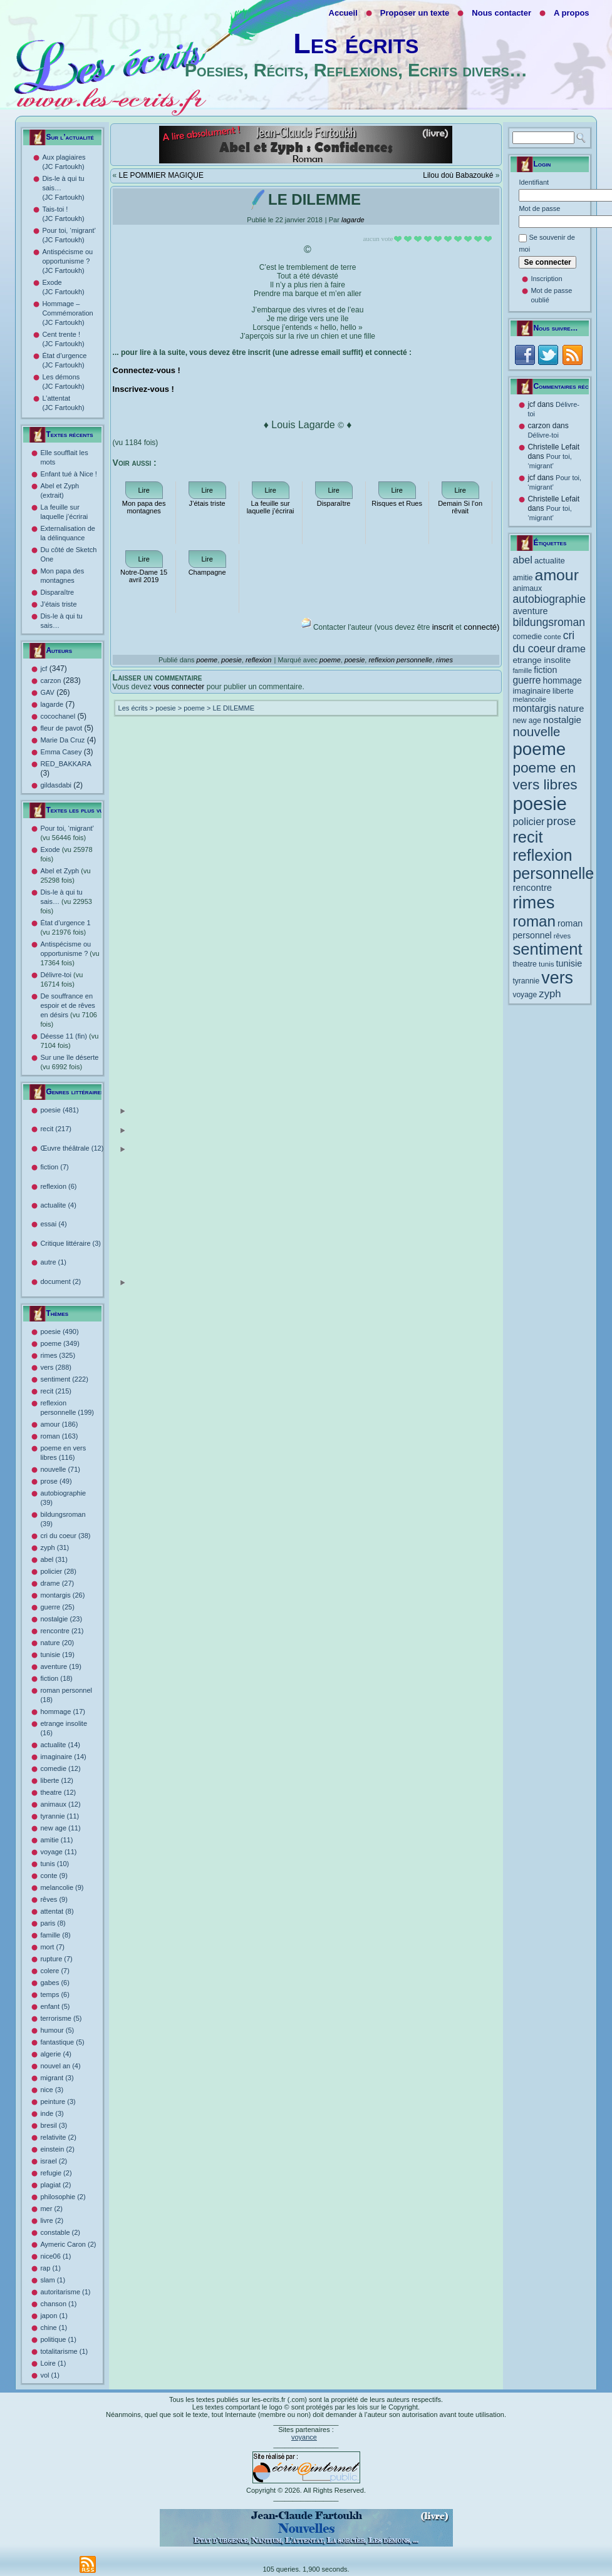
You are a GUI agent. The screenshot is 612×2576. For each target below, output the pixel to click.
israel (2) (53, 2161)
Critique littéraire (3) (70, 1243)
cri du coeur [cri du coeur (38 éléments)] (543, 642)
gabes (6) (54, 1982)
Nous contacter (501, 13)
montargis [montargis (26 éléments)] (534, 708)
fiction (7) (54, 1167)
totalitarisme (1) (64, 2351)
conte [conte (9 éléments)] (552, 636)
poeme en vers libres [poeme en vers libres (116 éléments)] (544, 776)
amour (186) (59, 1424)
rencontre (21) (61, 1630)
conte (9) (53, 1875)
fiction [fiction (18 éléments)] (545, 670)
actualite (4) (58, 1205)
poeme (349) (59, 1343)
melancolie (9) (61, 1887)
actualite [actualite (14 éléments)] (549, 560)
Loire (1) (53, 2363)
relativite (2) (58, 2137)
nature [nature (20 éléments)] (571, 709)
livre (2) (51, 2220)
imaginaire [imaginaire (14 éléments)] (531, 690)
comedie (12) (60, 1768)
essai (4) (53, 1224)
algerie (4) (55, 2054)
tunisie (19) (57, 1654)
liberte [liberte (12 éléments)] (563, 691)
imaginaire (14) (63, 1756)
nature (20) (57, 1642)
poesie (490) (59, 1331)
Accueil (343, 13)
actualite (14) (60, 1744)
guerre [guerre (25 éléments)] (526, 680)
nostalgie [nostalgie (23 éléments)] (562, 719)
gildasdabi (55, 785)
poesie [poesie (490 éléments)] (539, 803)
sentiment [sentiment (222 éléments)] (547, 949)
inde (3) (51, 2113)
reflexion (259, 660)
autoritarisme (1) (65, 2292)
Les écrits (355, 43)
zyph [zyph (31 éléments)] (550, 994)
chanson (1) (58, 2303)
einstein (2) (57, 2149)
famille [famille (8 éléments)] (522, 670)
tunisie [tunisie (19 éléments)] (569, 963)
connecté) (481, 627)
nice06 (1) (55, 2256)
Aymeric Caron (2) (68, 2244)
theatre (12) (58, 1792)
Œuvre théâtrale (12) (82, 1149)
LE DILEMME (233, 708)
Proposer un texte (415, 13)
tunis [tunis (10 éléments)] (546, 964)
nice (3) (51, 2089)
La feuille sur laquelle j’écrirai (270, 507)
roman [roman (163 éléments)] (534, 921)
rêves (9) (53, 1899)
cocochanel (57, 716)
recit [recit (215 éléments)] (527, 837)
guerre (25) (57, 1607)
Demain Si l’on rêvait (460, 507)
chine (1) (53, 2327)
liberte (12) (56, 1780)
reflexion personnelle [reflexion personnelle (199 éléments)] (553, 864)
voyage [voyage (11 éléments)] (524, 994)
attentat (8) (56, 1911)
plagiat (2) (55, 2185)
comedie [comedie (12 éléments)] (527, 636)
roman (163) (59, 1436)
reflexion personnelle (400, 660)
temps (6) (54, 1994)
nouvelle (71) (60, 1469)
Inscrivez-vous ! (143, 389)
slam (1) (52, 2280)
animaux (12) (60, 1804)
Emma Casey (60, 752)
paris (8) (52, 1923)
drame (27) (57, 1583)
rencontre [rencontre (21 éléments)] (532, 888)
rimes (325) (57, 1355)
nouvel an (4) (60, 2066)
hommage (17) (62, 1711)
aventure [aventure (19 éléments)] (529, 611)
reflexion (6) (58, 1186)
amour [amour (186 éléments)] (557, 575)
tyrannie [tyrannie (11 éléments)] (525, 981)
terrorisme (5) (60, 2018)
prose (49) (55, 1481)
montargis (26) (62, 1595)
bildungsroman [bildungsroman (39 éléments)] (548, 622)
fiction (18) (56, 1678)
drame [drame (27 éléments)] (572, 648)
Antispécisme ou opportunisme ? (69, 953)
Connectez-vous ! (146, 370)
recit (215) (55, 1391)
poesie (231, 660)
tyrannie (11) (59, 1816)
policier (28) (58, 1571)
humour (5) (57, 2030)
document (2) (82, 1282)
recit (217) (82, 1129)
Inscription (546, 278)
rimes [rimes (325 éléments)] (533, 902)
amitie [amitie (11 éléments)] (522, 577)
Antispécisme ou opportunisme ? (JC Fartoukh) (67, 261)
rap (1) (50, 2268)
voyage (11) (58, 1851)
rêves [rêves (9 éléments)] (562, 936)
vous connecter (178, 686)
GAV (47, 692)
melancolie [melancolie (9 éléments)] (529, 699)
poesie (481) (82, 1111)
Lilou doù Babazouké (458, 175)
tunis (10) (54, 1863)
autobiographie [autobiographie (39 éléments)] (549, 599)
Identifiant (534, 182)
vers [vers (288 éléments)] (557, 977)
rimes (444, 660)
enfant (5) (55, 2006)
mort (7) (52, 1947)
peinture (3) (57, 2101)
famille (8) (55, 1935)
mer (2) (51, 2208)
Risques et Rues (396, 503)
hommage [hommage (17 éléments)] (562, 680)
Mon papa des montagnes (144, 507)
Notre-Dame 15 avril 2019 (143, 575)
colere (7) (54, 1970)
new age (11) (60, 1828)
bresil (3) (53, 2125)
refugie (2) (55, 2173)
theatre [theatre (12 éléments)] (524, 964)
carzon (50, 680)
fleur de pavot (61, 728)
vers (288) (55, 1367)
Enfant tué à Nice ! (68, 474)
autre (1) (53, 1262)
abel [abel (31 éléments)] (522, 560)
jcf (43, 668)
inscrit (443, 627)
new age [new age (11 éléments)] (526, 720)
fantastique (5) (62, 2042)
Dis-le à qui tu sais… (66, 901)
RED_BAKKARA (65, 763)
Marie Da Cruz (62, 740)
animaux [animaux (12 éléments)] (527, 588)
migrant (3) (56, 2077)
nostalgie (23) (61, 1619)
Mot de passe (539, 208)
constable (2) (60, 2232)
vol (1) (50, 2375)
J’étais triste (58, 604)
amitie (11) (56, 1840)
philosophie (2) (62, 2196)
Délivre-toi (543, 435)
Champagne (207, 572)
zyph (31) (54, 1547)
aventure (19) (60, 1666)
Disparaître (57, 592)
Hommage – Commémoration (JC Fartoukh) (67, 313)
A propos (571, 13)
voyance (304, 2437)
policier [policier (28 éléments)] (528, 821)
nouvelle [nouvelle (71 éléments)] (536, 732)
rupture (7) (56, 1959)
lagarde (51, 704)
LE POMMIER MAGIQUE (161, 175)
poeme (207, 660)
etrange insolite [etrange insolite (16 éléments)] (541, 660)
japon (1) (53, 2315)
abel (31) (53, 1559)
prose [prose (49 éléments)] (561, 821)
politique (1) (58, 2339)
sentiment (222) (64, 1379)
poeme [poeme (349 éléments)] (539, 749)
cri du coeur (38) (65, 1535)
